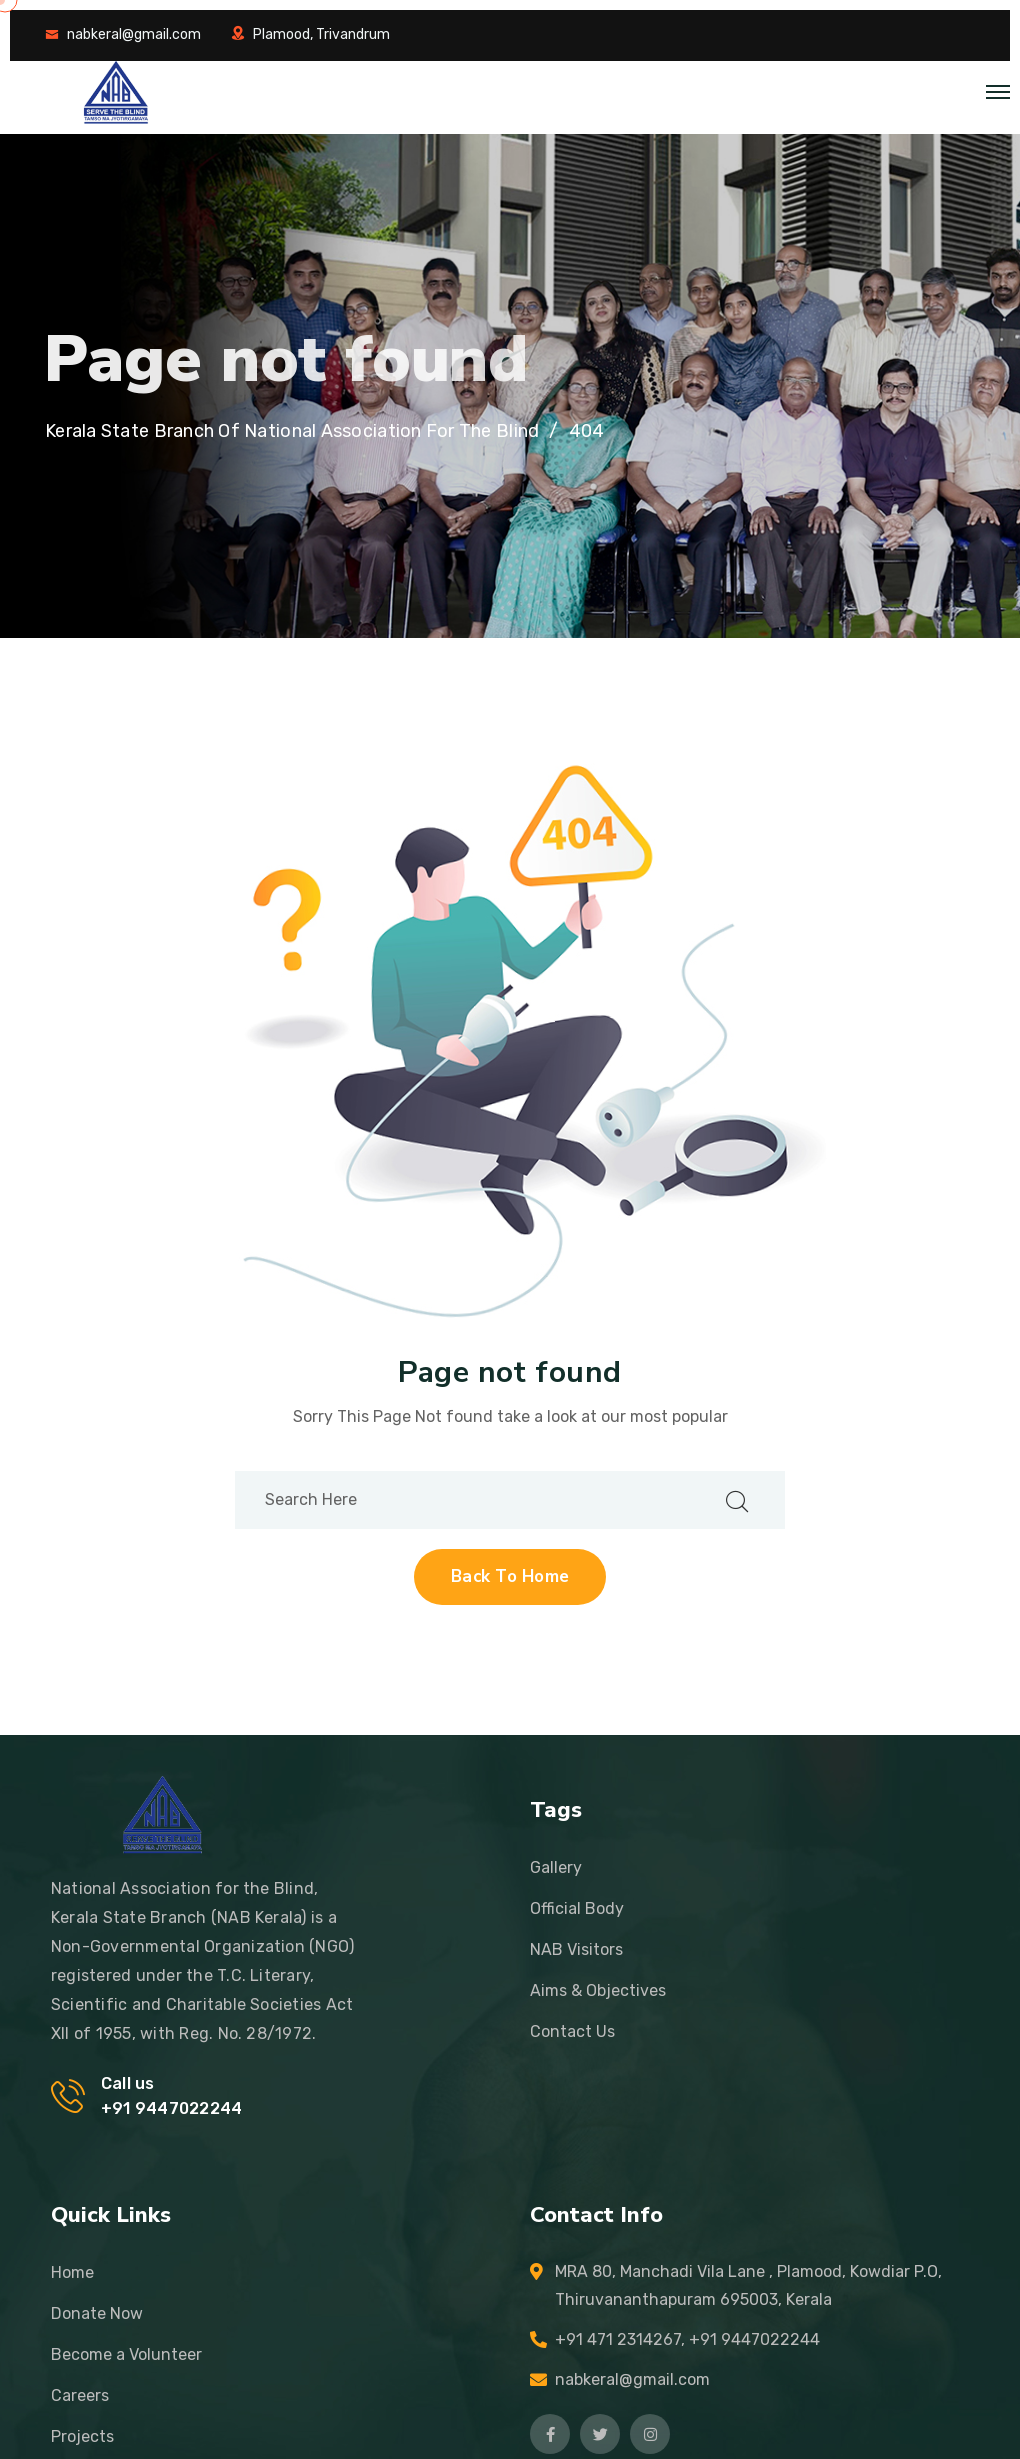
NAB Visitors (576, 1949)
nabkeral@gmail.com (134, 34)
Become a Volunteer (126, 2354)
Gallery (556, 1867)
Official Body (577, 1908)
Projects (82, 2436)
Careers (80, 2395)
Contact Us (572, 2031)
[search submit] (737, 1499)
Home (72, 2272)
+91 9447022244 (171, 2108)
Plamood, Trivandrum (321, 34)
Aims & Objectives (598, 1990)
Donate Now (97, 2313)
